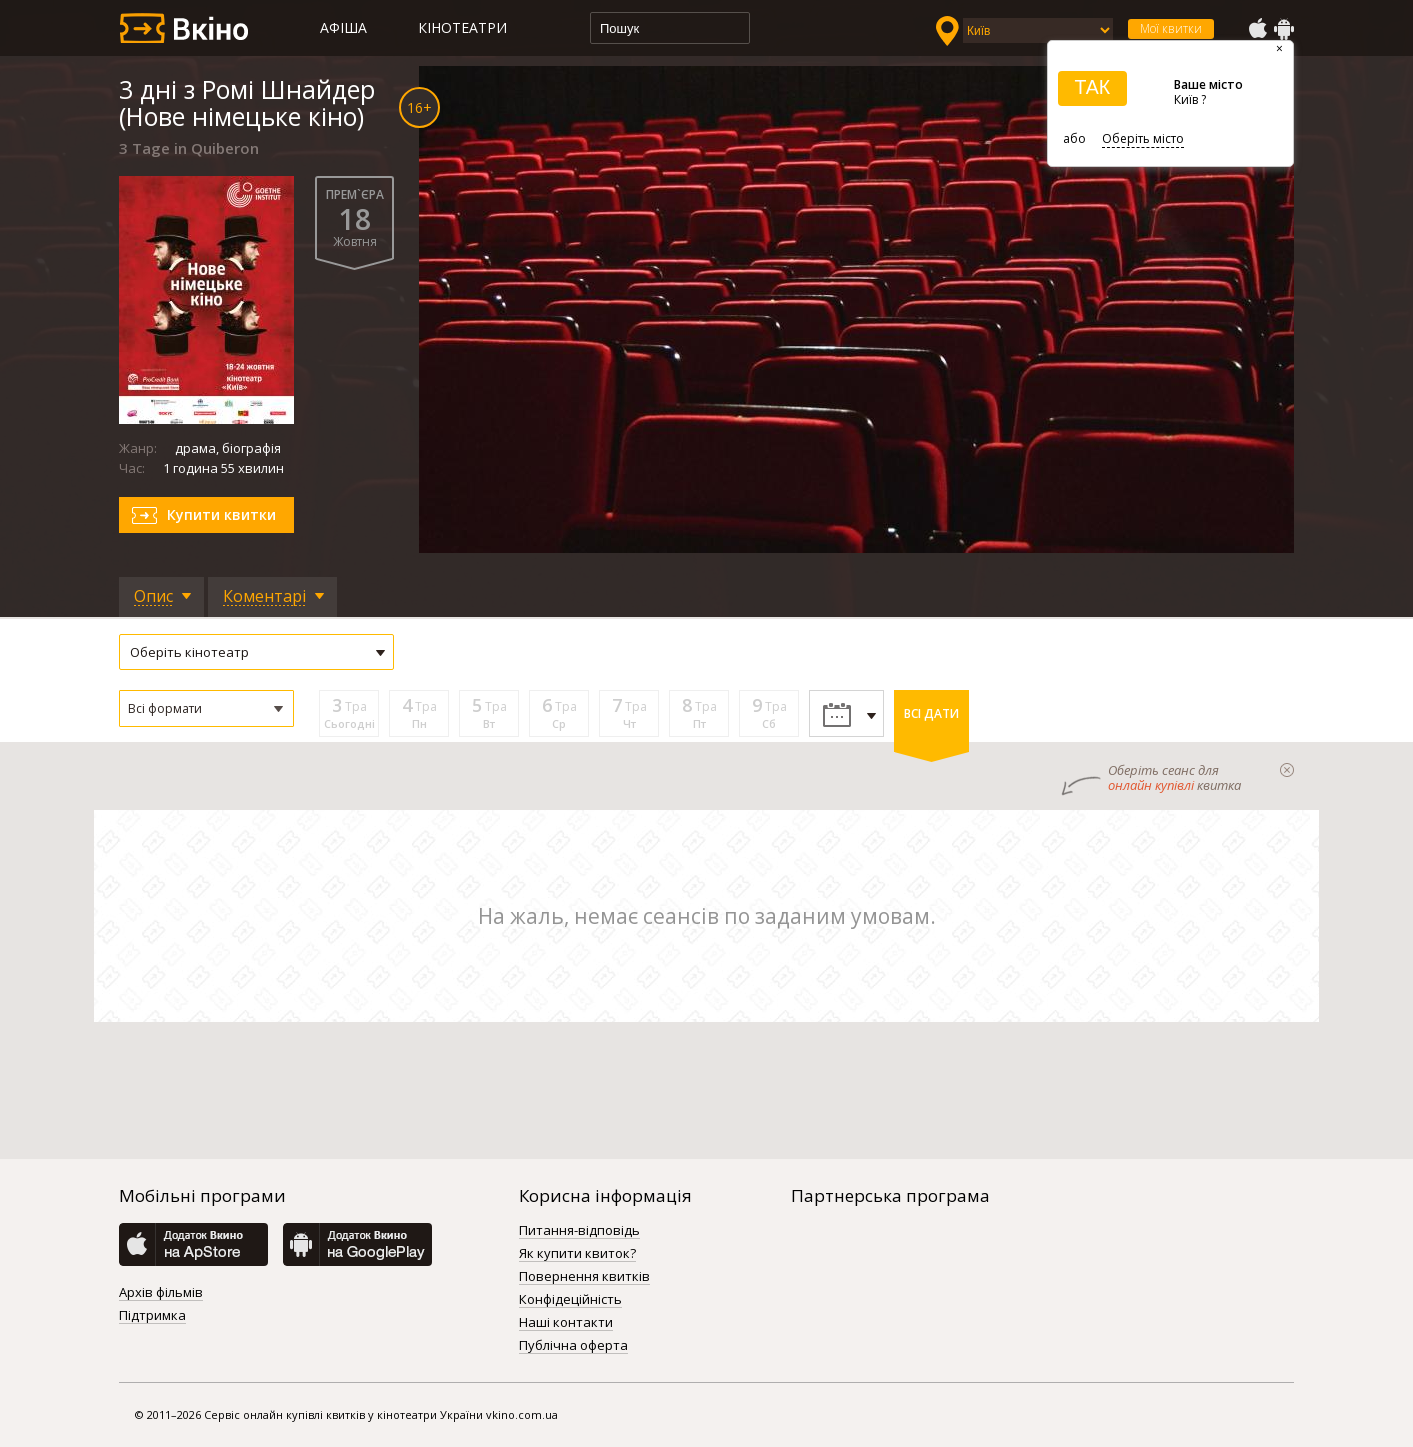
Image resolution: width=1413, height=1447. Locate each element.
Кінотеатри (462, 27)
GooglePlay (1284, 29)
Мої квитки (1171, 28)
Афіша (343, 27)
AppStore (1257, 29)
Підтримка (152, 1316)
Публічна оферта (573, 1346)
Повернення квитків (584, 1277)
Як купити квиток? (577, 1254)
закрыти (1287, 770)
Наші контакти (566, 1323)
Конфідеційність (570, 1300)
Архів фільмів (161, 1293)
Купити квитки (221, 514)
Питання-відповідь (579, 1231)
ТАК (1092, 87)
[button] (206, 708)
